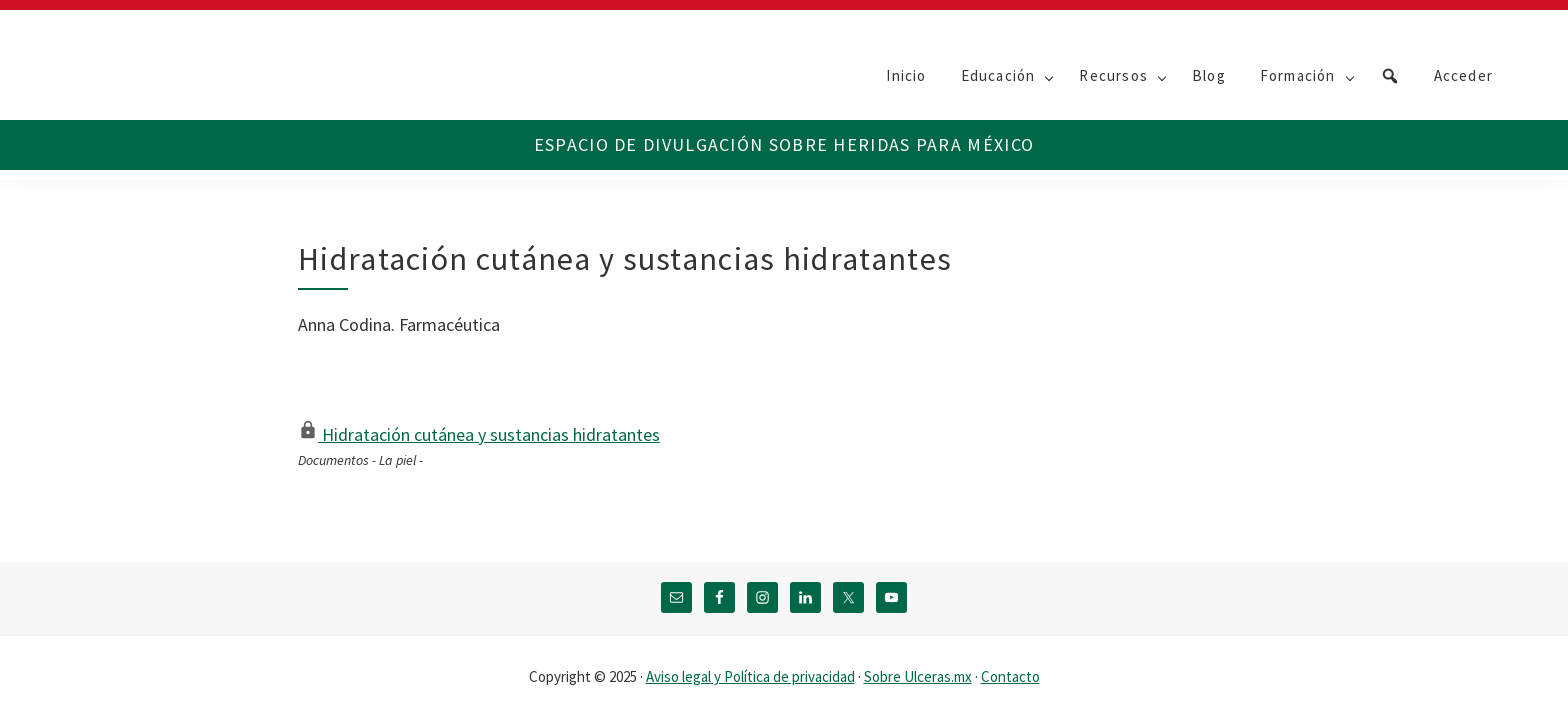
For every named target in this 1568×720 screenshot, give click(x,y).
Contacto (1010, 676)
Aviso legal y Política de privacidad (750, 676)
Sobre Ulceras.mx (918, 676)
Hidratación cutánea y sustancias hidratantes (479, 434)
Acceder (1463, 75)
